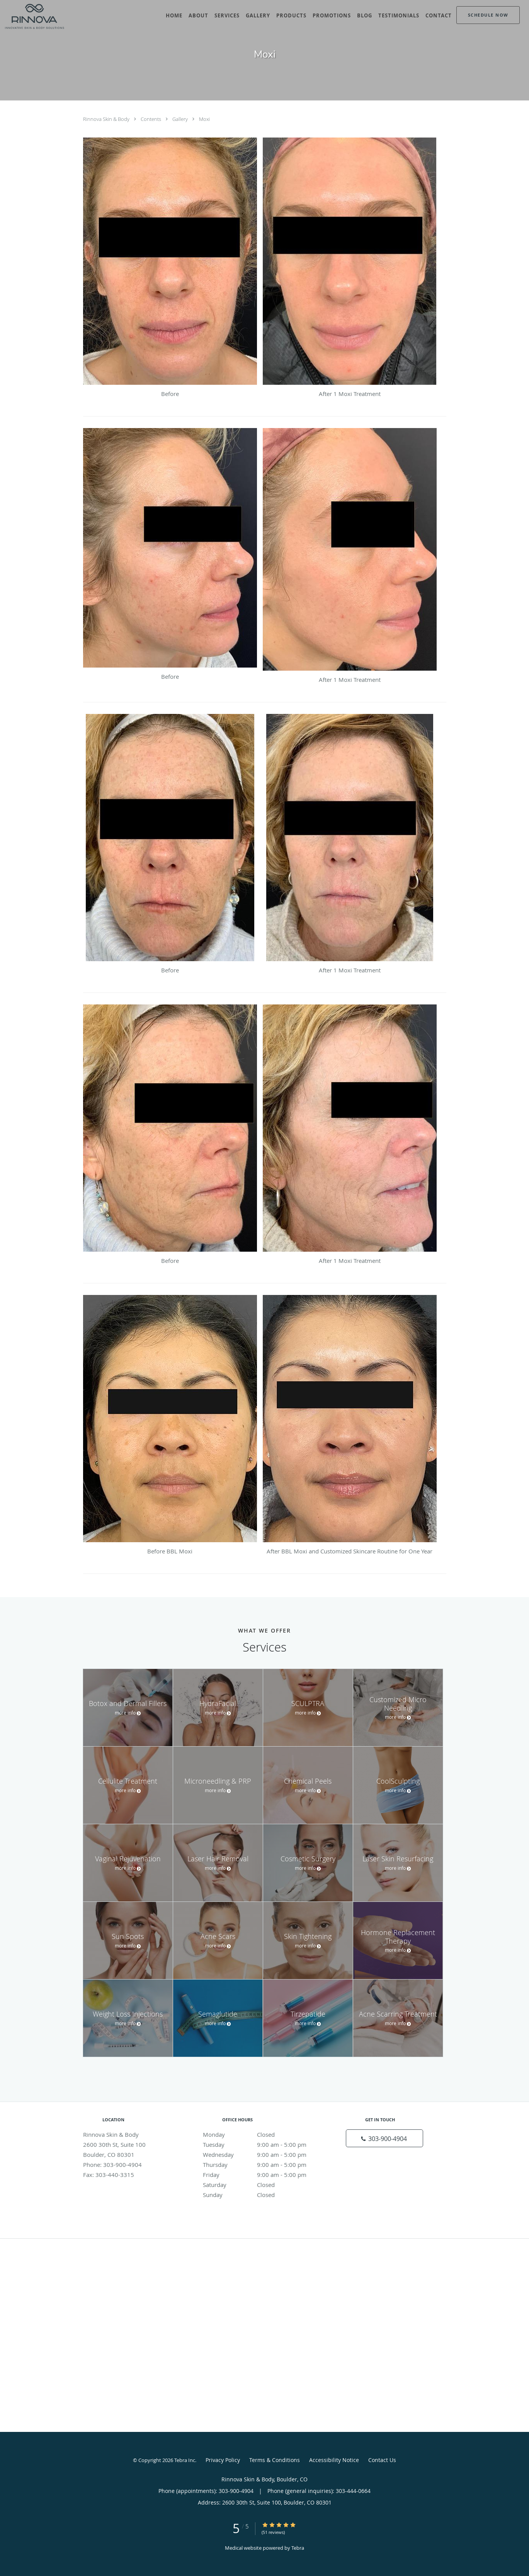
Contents (151, 119)
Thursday (263, 2165)
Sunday (263, 2195)
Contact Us (382, 2460)
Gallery (180, 119)
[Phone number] (384, 2138)
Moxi (204, 119)
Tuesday (263, 2144)
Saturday (263, 2185)
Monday (263, 2134)
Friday (263, 2175)
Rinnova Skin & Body (107, 119)
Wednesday (263, 2154)
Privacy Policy (223, 2460)
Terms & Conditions (274, 2460)
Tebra (297, 2547)
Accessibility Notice (334, 2460)
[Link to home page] (32, 16)
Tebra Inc (184, 2460)
